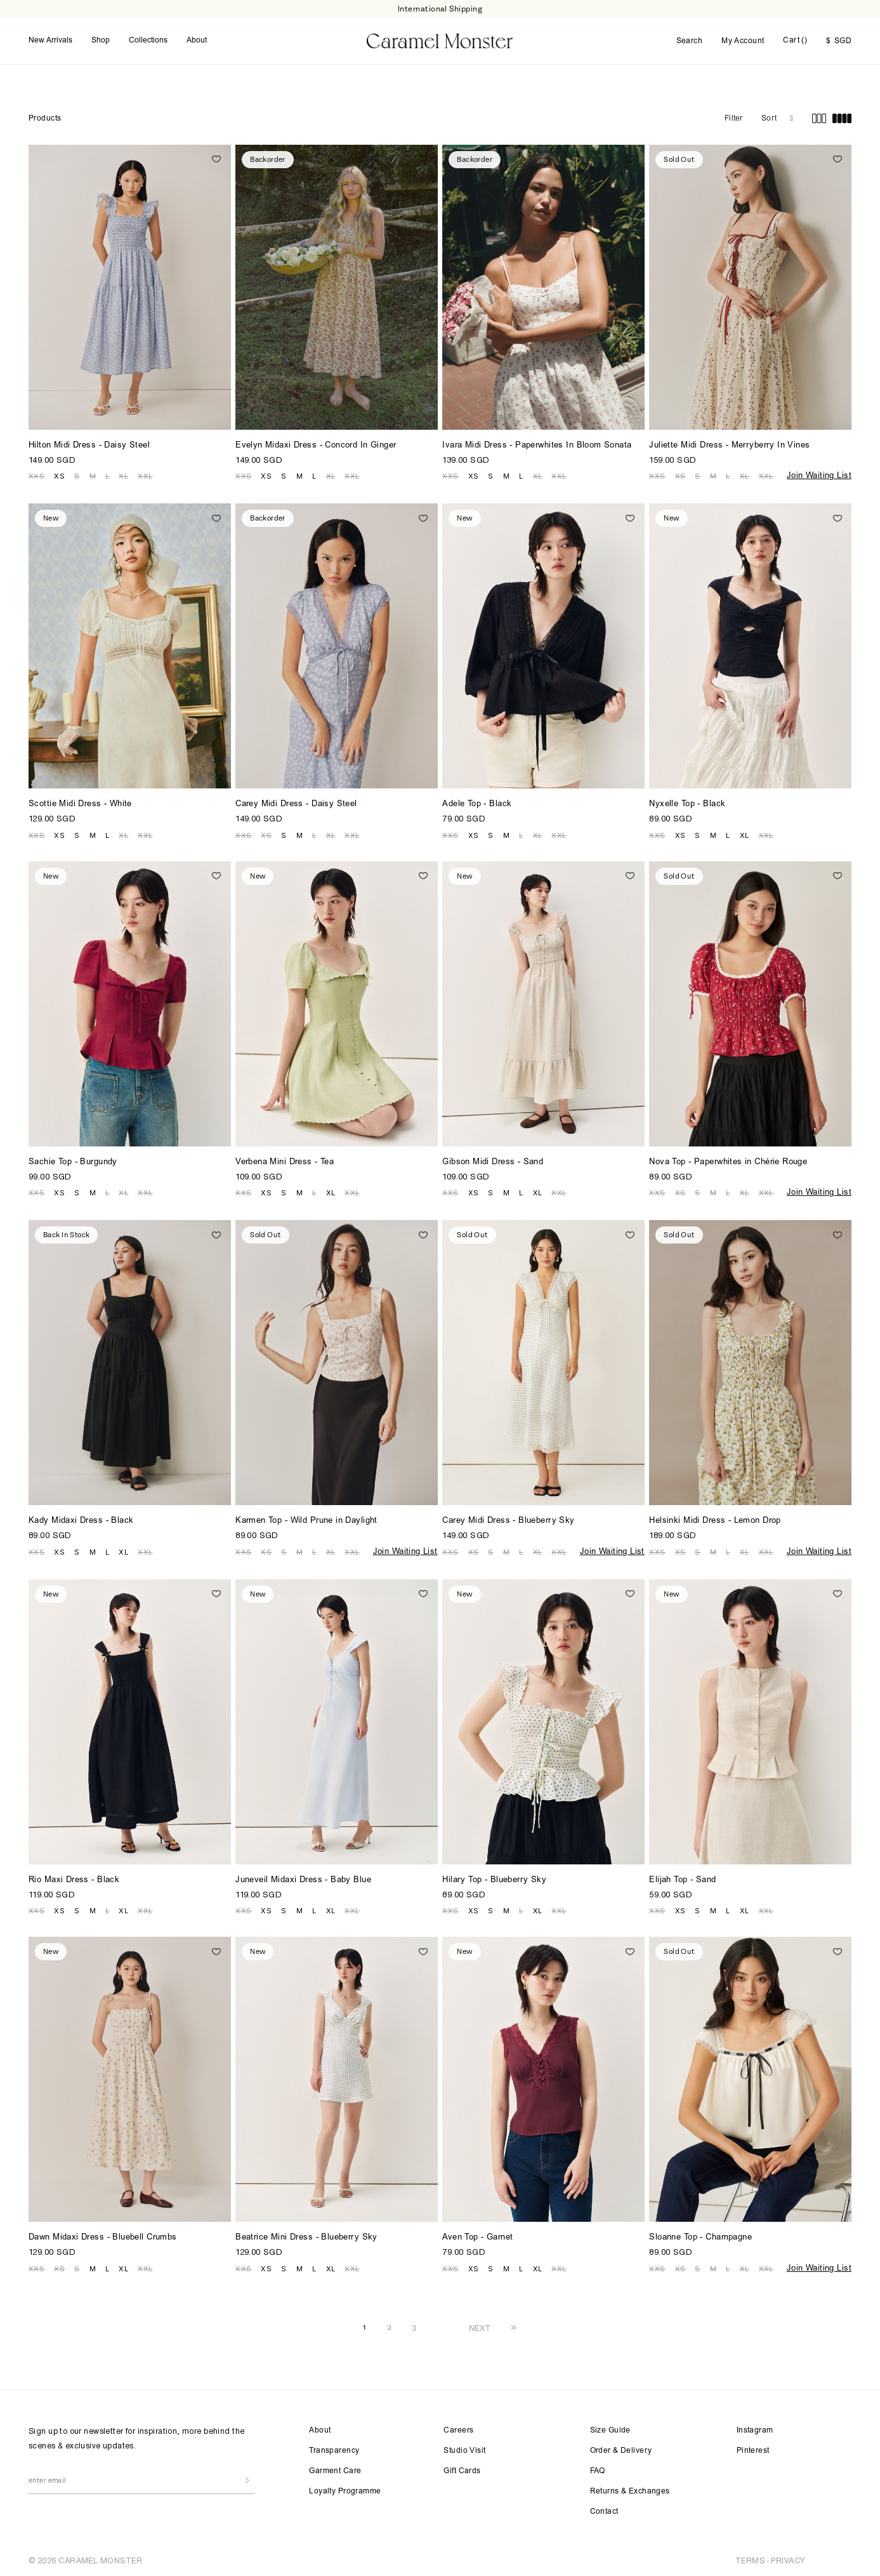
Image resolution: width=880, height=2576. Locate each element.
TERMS (750, 2558)
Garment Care (335, 2469)
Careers (458, 2429)
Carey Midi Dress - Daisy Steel (296, 803)
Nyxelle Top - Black (687, 803)
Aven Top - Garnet (477, 2236)
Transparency (334, 2449)
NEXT (480, 2326)
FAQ (597, 2469)
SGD (838, 40)
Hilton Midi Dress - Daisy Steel (89, 444)
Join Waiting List (819, 474)
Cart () (795, 40)
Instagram (755, 2429)
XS (59, 474)
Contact (604, 2510)
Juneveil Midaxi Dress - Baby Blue (303, 1879)
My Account (742, 40)
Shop (100, 40)
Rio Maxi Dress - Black (74, 1879)
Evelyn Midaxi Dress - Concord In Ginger (315, 444)
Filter (733, 117)
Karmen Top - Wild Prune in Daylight (306, 1519)
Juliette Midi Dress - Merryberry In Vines (729, 444)
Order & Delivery (621, 2449)
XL (123, 474)
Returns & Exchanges (630, 2489)
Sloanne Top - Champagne (700, 2236)
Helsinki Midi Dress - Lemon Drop (714, 1519)
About (197, 40)
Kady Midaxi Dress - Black (81, 1519)
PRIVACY (787, 2558)
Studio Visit (464, 2449)
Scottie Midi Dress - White (80, 803)
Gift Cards (461, 2469)
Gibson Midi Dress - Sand (492, 1161)
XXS (36, 474)
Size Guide (610, 2429)
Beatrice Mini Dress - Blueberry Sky (306, 2236)
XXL (145, 474)
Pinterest (753, 2449)
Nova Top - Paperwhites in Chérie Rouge (728, 1161)
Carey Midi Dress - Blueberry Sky (508, 1519)
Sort (769, 117)
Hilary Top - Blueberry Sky (494, 1879)
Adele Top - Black (476, 803)
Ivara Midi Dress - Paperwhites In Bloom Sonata (536, 444)
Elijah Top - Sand (682, 1879)
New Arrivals (50, 40)
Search (689, 40)
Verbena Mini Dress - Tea (284, 1161)
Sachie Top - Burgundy (73, 1161)
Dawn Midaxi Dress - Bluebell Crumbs (103, 2236)
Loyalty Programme (345, 2489)
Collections (148, 40)
